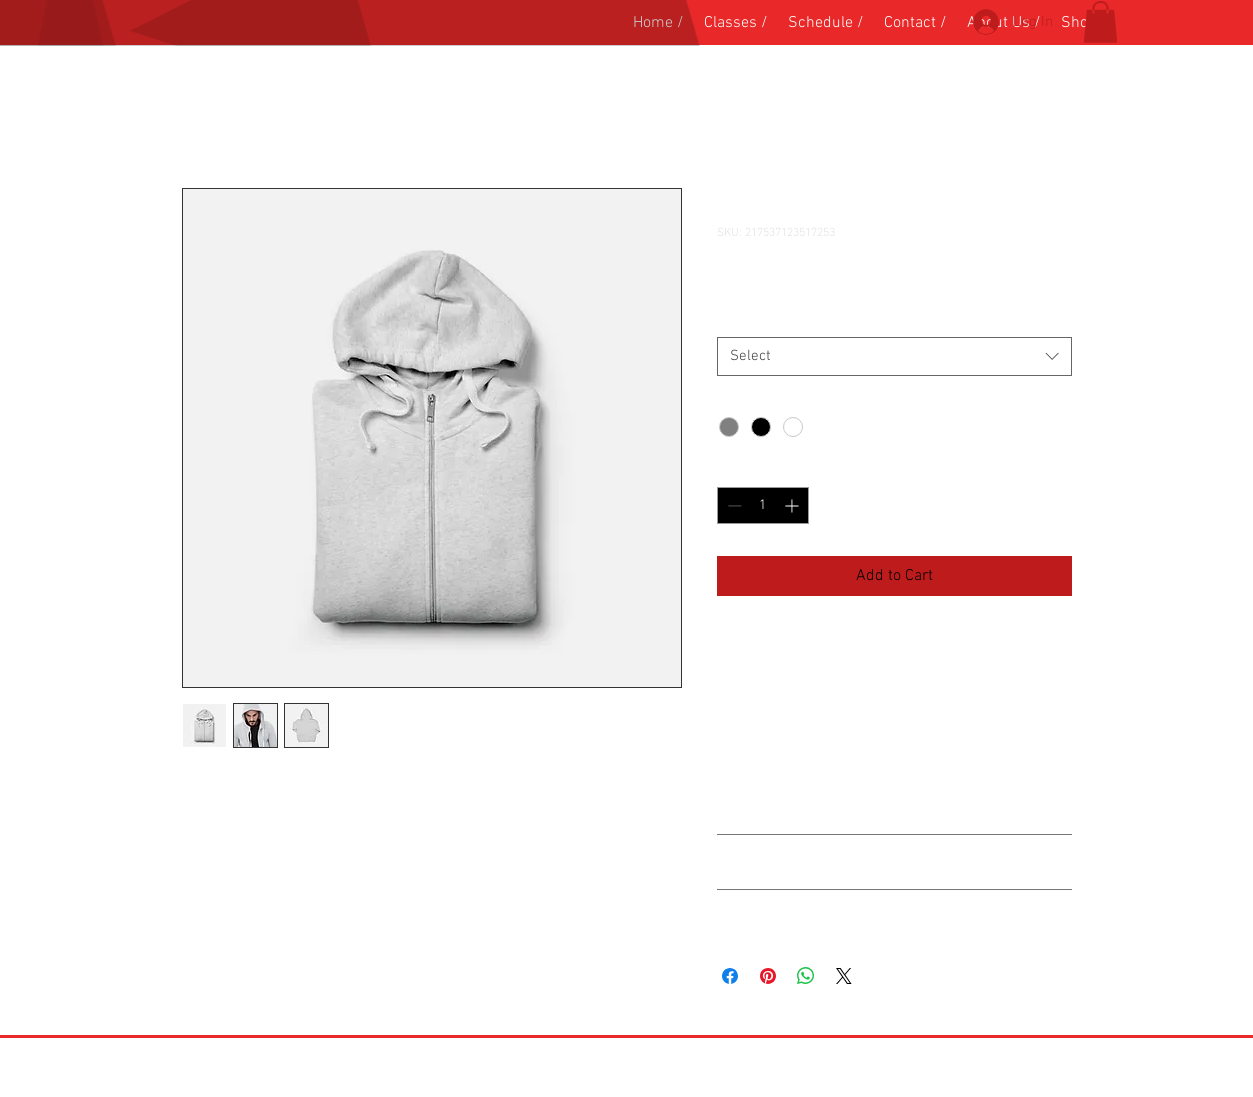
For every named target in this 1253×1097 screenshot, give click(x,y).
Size (734, 318)
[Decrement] (732, 505)
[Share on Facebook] (730, 976)
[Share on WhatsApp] (806, 976)
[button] (1100, 22)
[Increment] (793, 505)
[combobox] (894, 356)
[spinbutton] (763, 505)
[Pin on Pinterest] (768, 976)
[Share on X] (844, 976)
